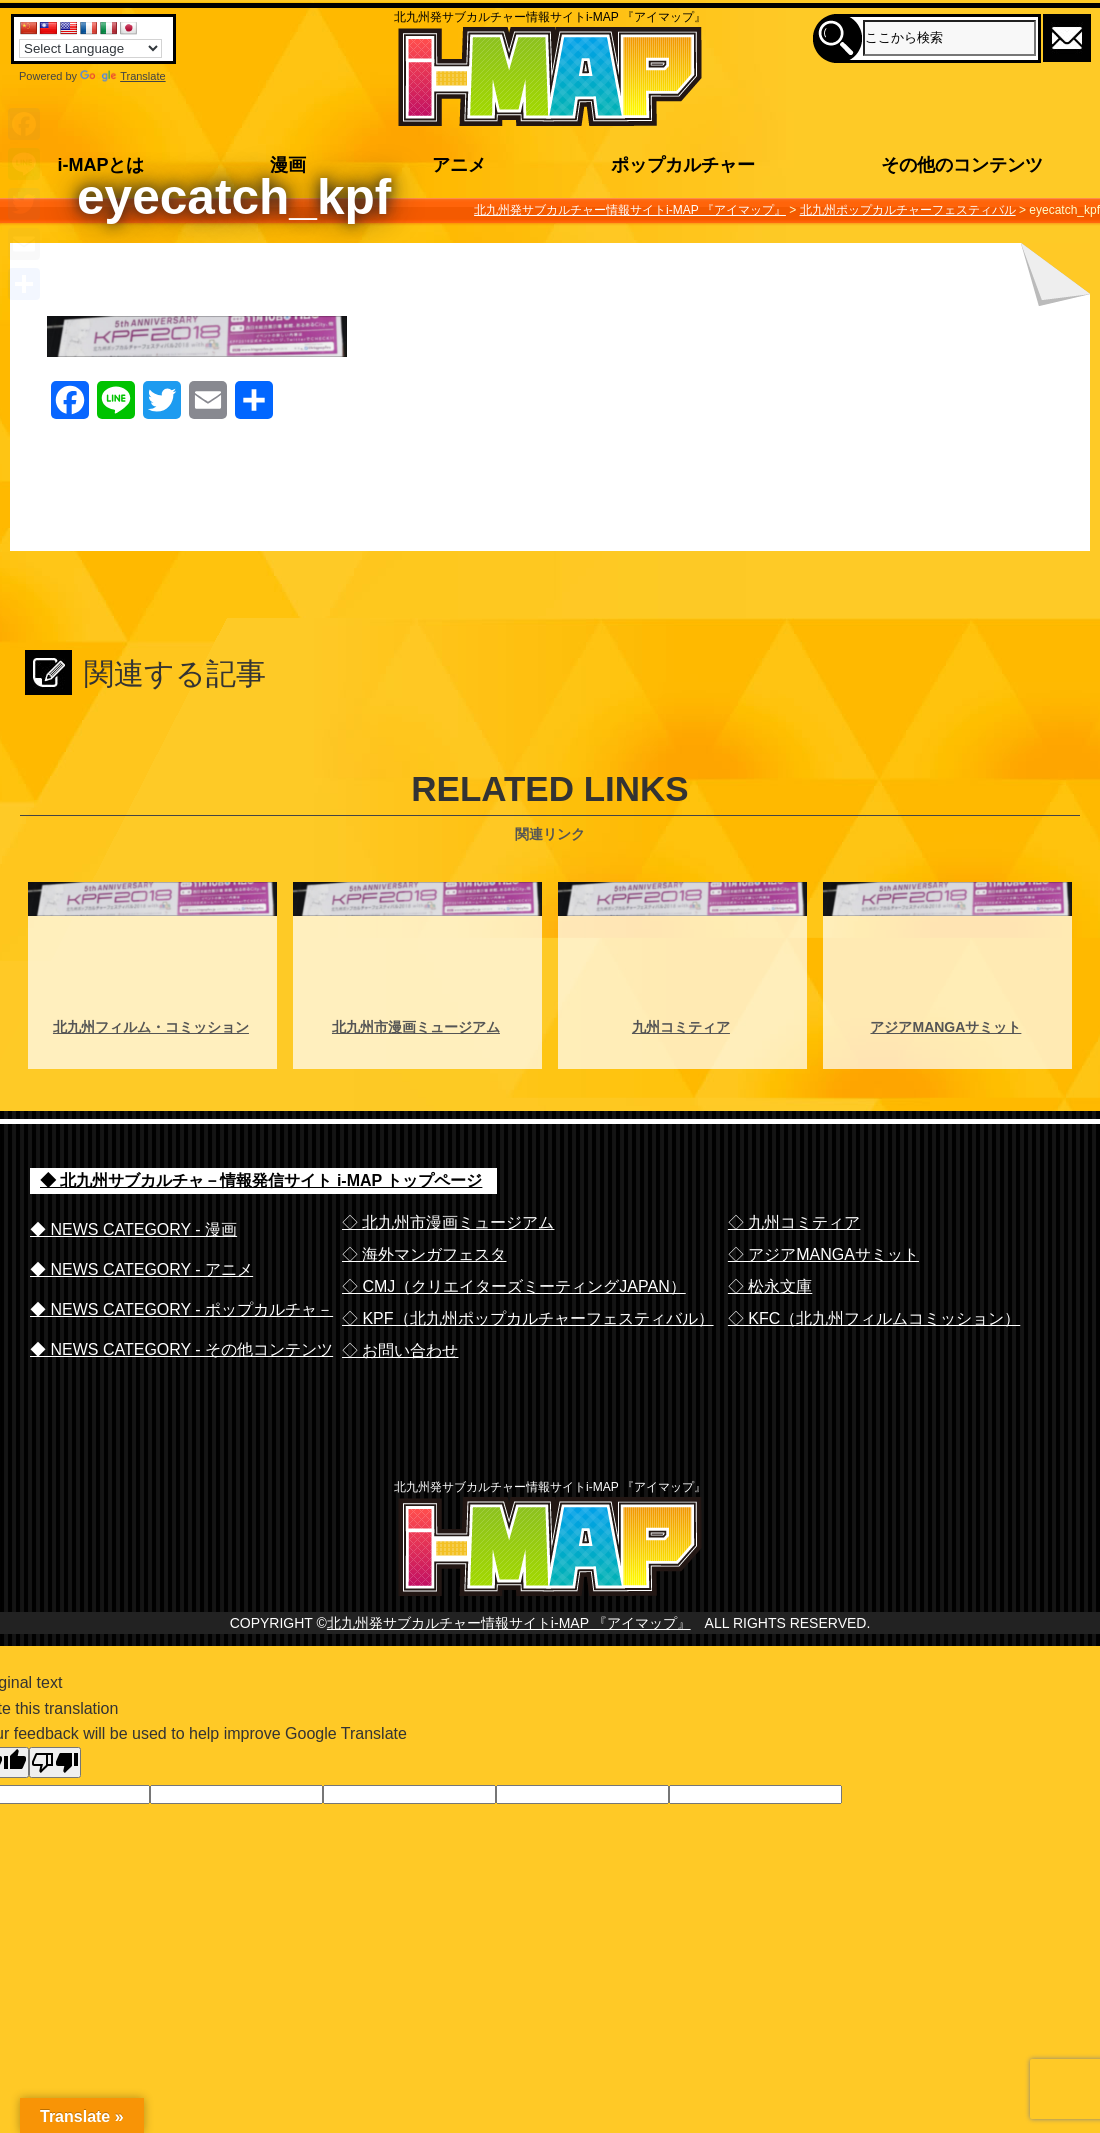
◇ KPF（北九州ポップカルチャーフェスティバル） (528, 1318)
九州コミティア (681, 1027)
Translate (122, 76)
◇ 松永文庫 (770, 1286)
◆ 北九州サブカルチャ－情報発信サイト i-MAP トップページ (261, 1180)
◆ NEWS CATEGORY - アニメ (141, 1269)
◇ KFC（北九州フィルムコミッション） (874, 1318)
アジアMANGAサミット (945, 1027)
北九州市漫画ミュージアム (416, 1027)
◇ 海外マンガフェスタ (424, 1254)
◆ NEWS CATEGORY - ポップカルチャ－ (181, 1309)
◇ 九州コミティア (794, 1222)
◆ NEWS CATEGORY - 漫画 (133, 1229)
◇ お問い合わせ (400, 1350)
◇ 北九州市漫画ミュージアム (448, 1222)
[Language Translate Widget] (90, 48)
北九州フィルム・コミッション (151, 1027)
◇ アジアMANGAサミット (823, 1254)
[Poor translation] (55, 1802)
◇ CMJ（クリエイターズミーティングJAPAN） (514, 1286)
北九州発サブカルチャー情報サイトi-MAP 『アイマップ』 (509, 1663)
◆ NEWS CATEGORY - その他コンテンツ (181, 1349)
